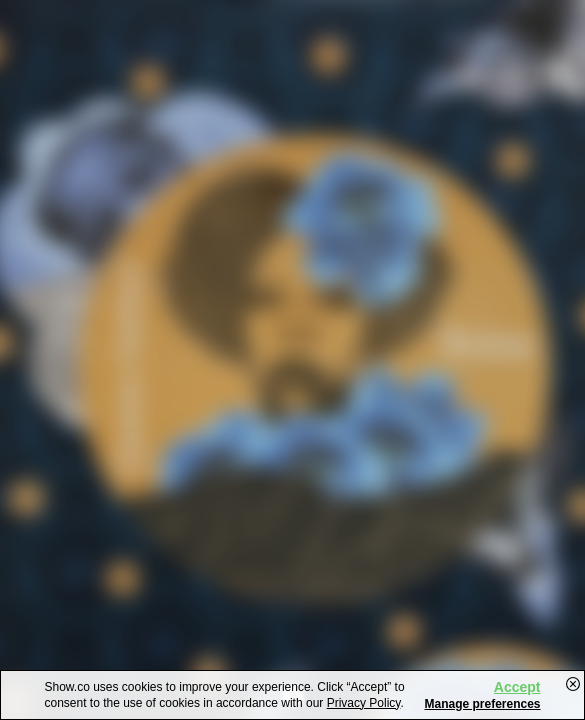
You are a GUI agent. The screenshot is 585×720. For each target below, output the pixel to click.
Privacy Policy (364, 703)
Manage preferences (482, 704)
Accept (517, 687)
